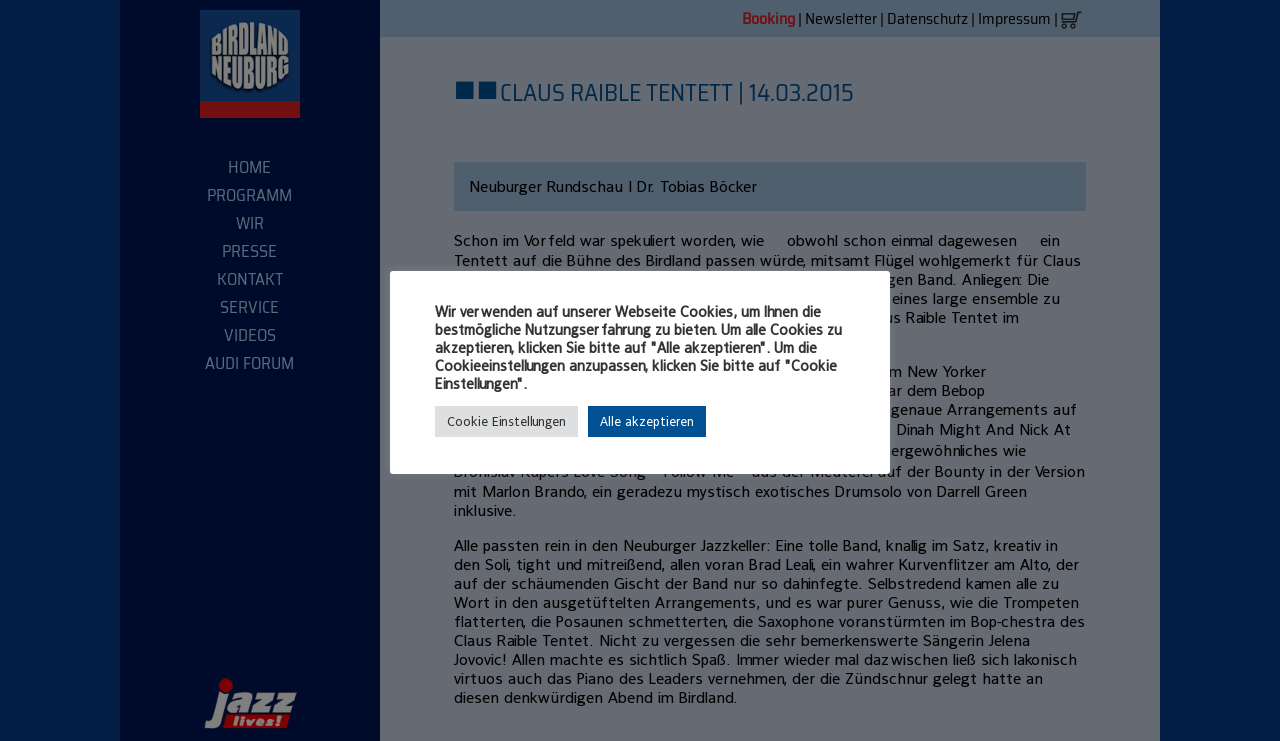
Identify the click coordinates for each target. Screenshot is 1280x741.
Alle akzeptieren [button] (647, 421)
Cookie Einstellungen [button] (506, 421)
